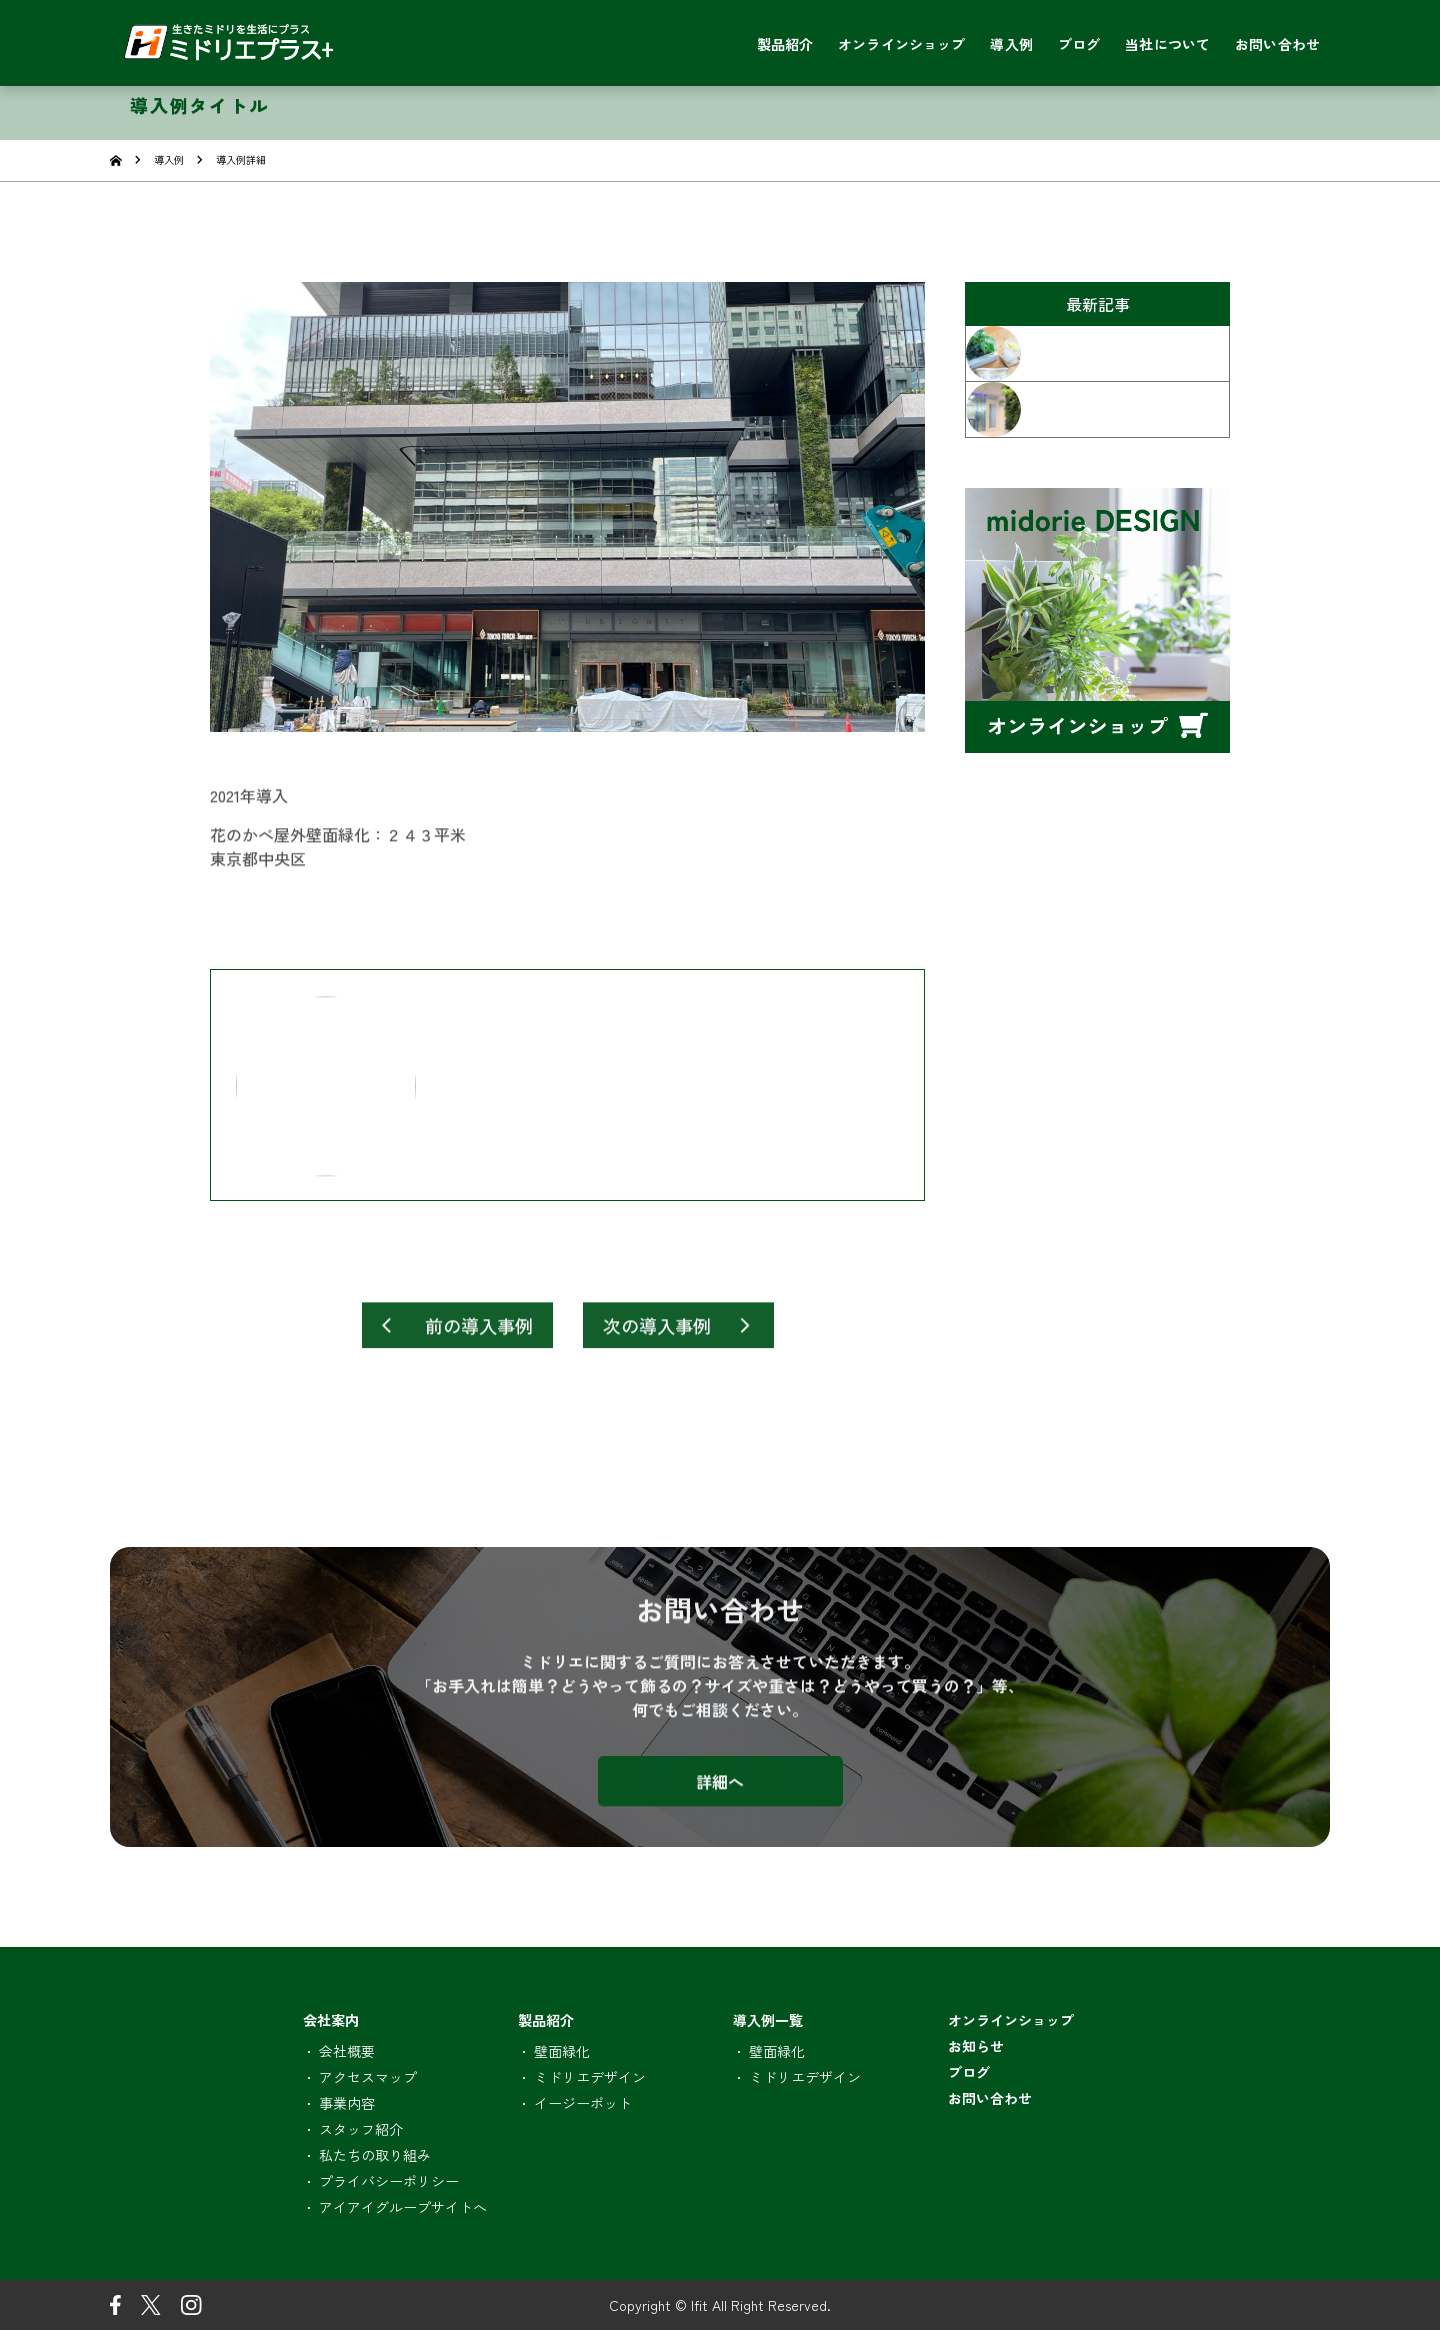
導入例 (169, 159)
